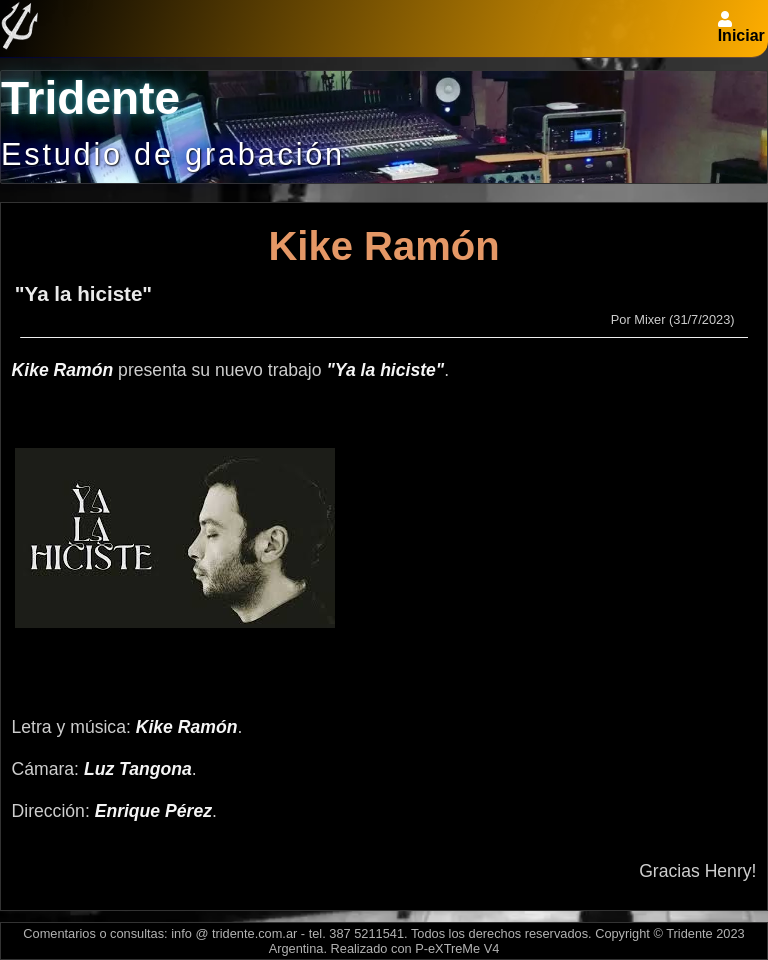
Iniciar (741, 35)
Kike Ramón (383, 246)
